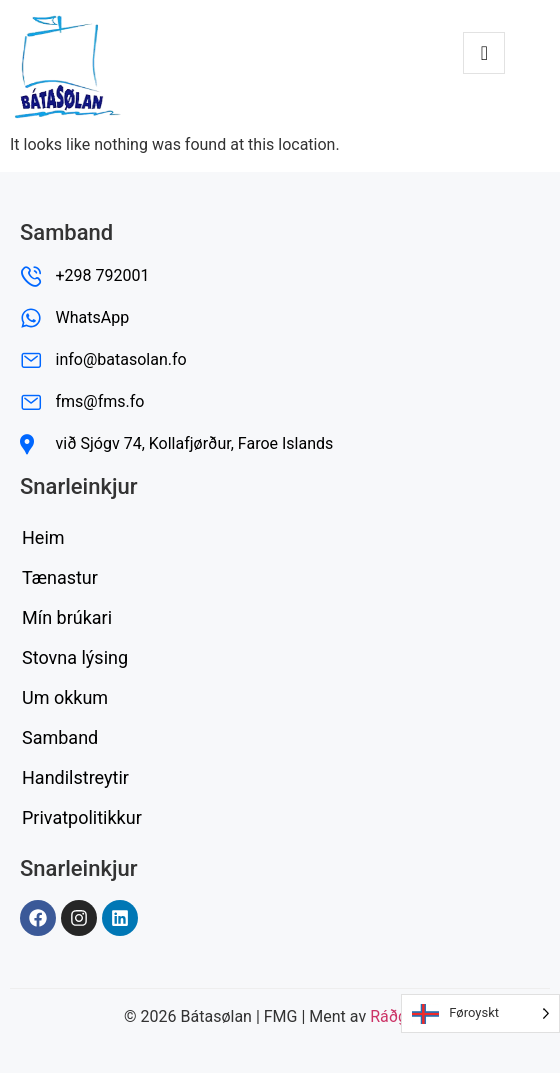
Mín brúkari (67, 617)
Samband (60, 737)
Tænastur (60, 577)
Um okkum (65, 697)
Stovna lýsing (75, 657)
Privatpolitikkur (82, 817)
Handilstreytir (75, 777)
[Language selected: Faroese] (480, 1013)
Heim (43, 537)
